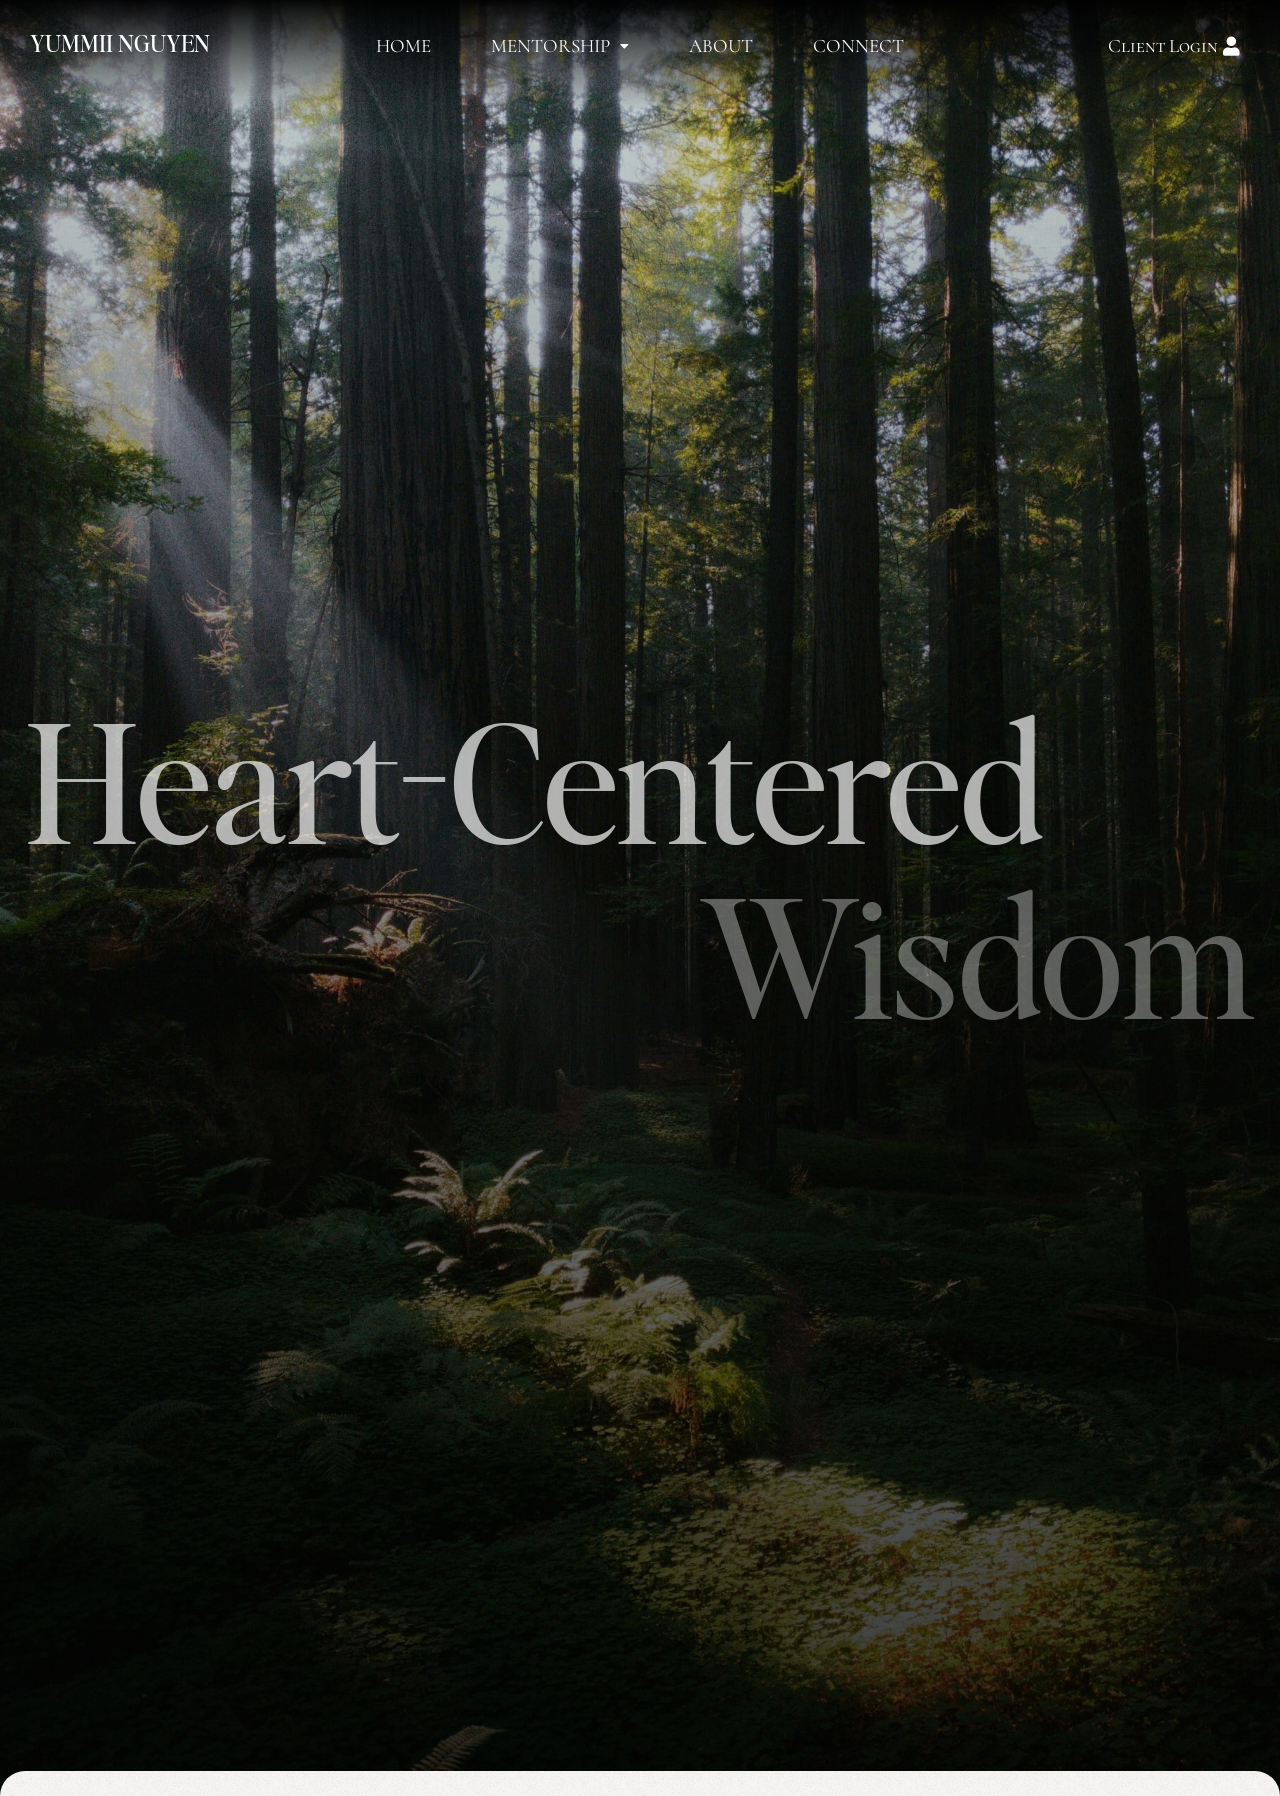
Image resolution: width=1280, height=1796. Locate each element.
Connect (858, 45)
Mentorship (560, 45)
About (721, 45)
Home (403, 45)
